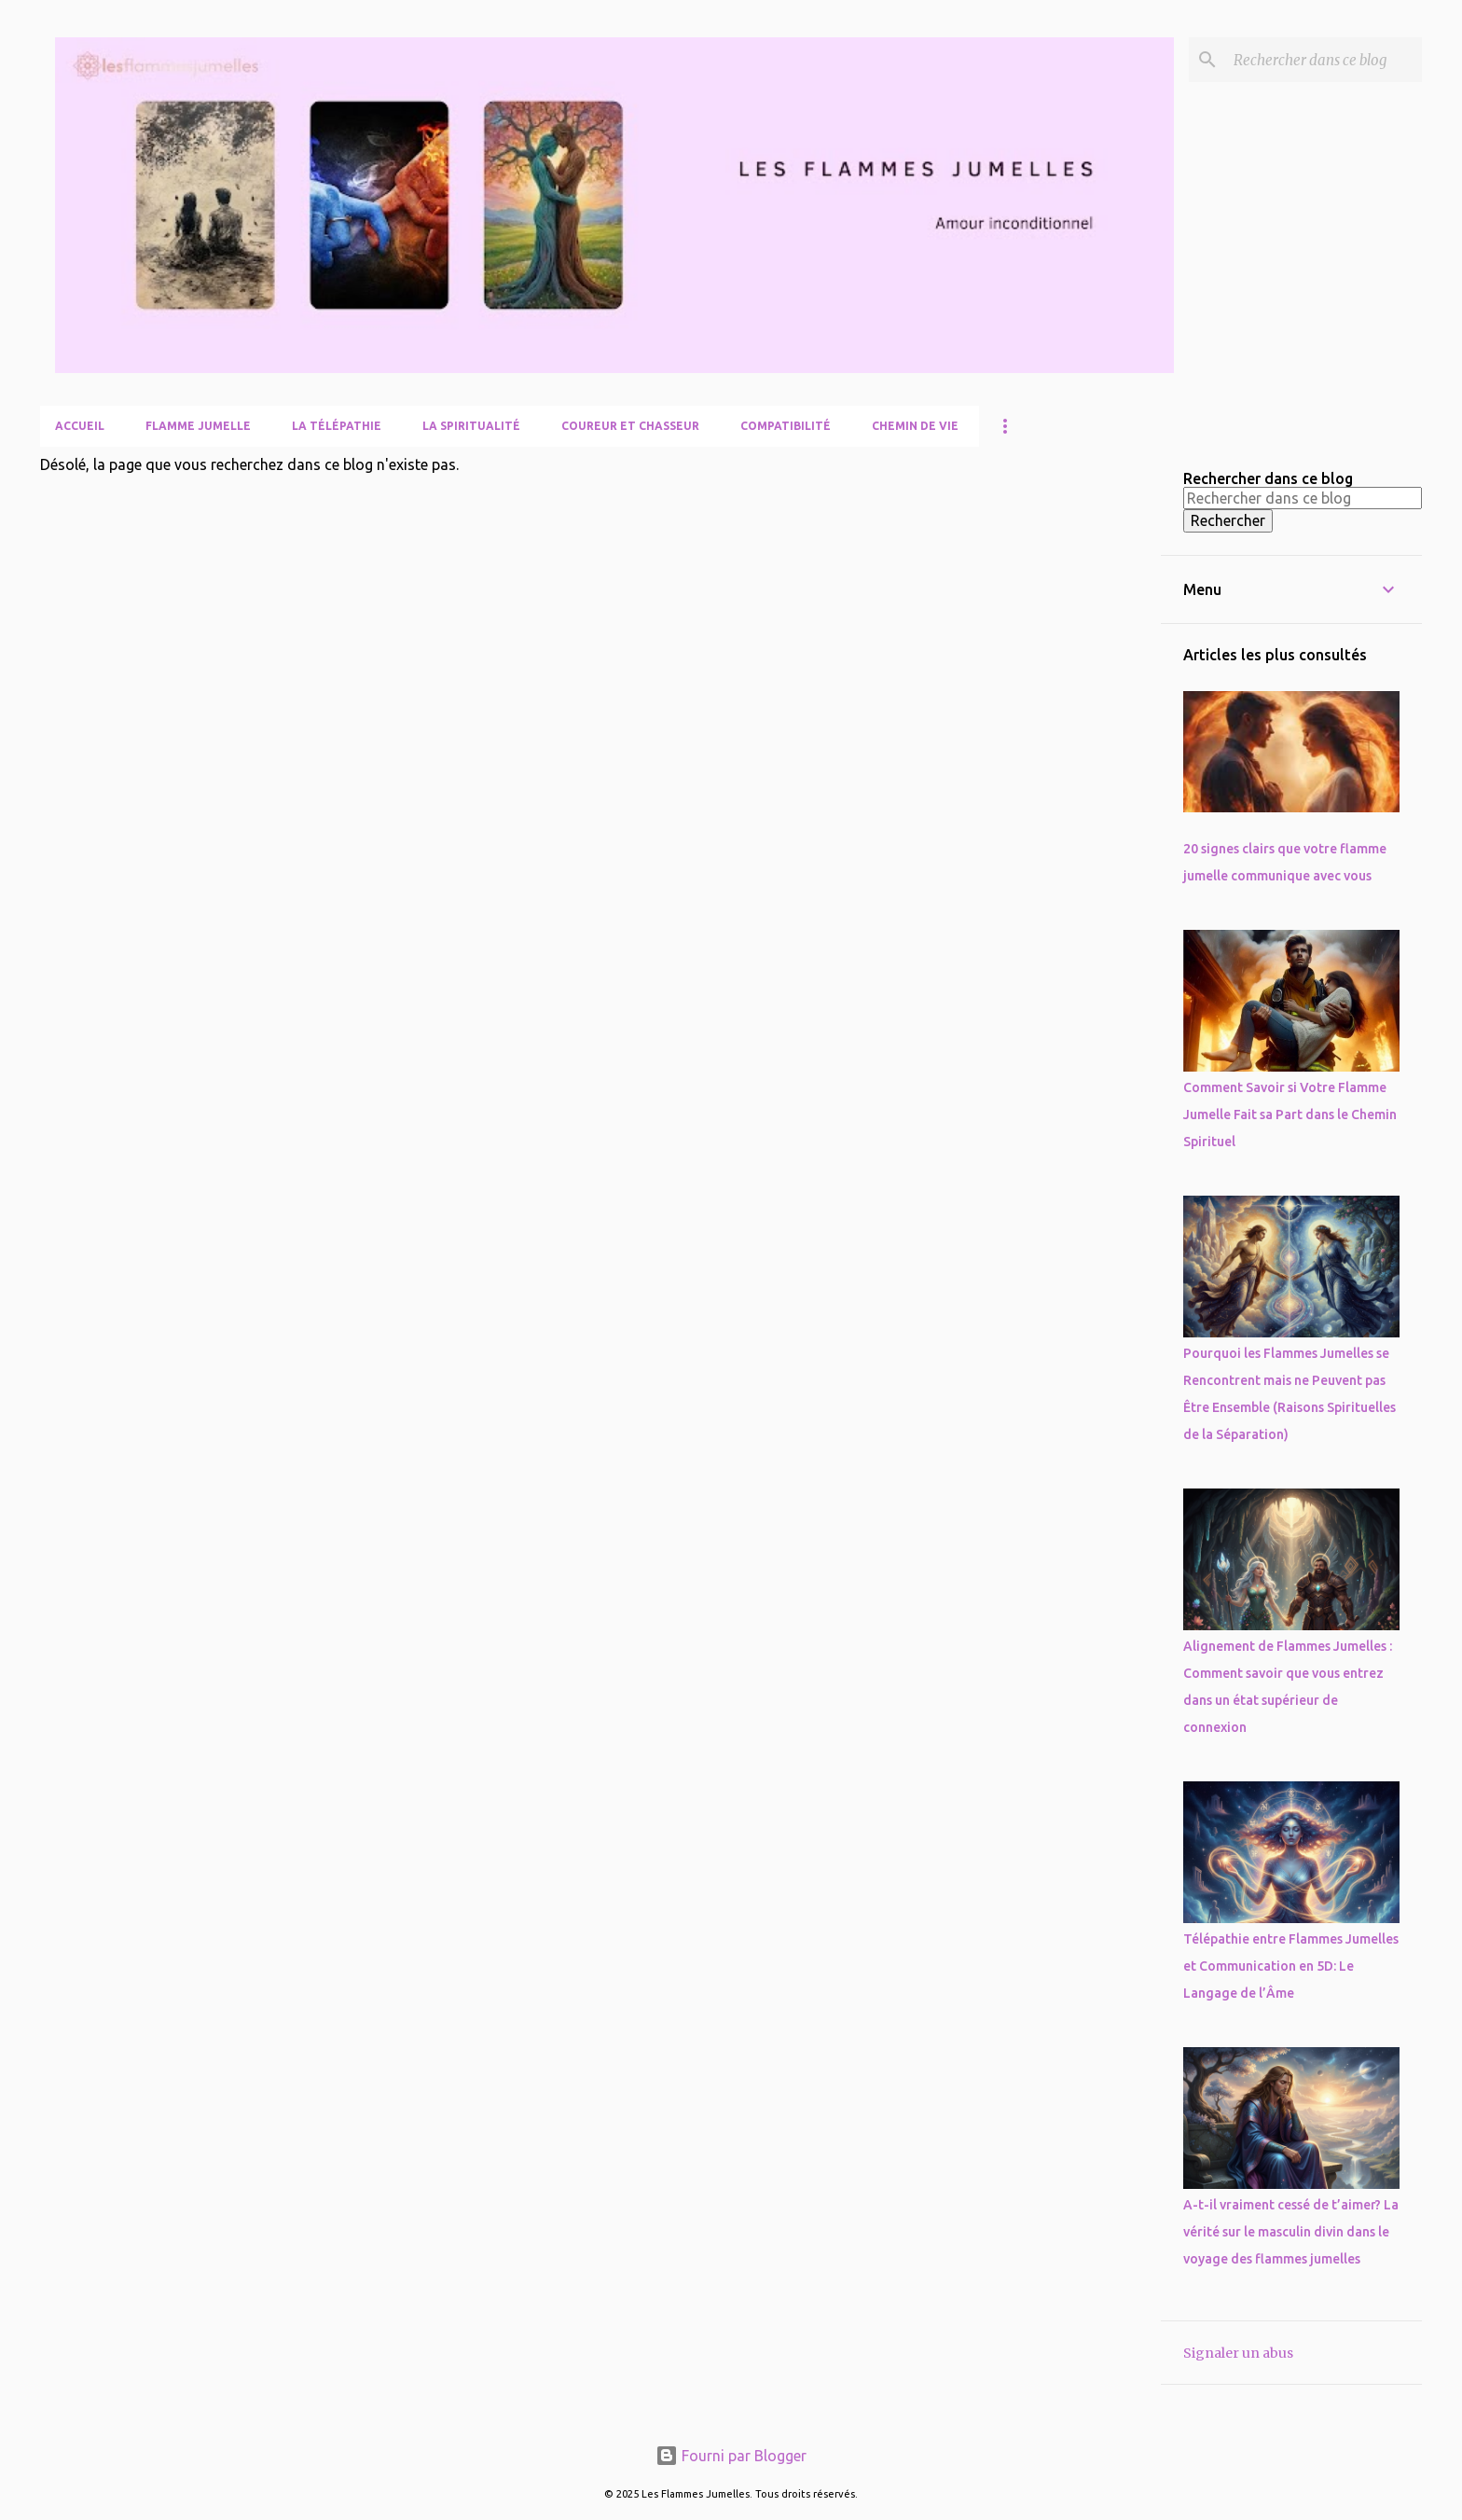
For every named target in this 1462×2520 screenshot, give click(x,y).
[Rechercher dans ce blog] (1324, 59)
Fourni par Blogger (731, 2455)
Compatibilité (785, 426)
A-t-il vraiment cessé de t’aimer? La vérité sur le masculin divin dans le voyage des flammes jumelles (1291, 2231)
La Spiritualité (471, 426)
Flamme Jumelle (198, 426)
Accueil (79, 426)
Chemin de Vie (915, 426)
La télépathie (336, 426)
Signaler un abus (1238, 2353)
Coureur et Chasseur (630, 426)
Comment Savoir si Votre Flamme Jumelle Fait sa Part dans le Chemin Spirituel (1290, 1114)
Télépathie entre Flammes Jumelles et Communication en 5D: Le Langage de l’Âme (1291, 1966)
